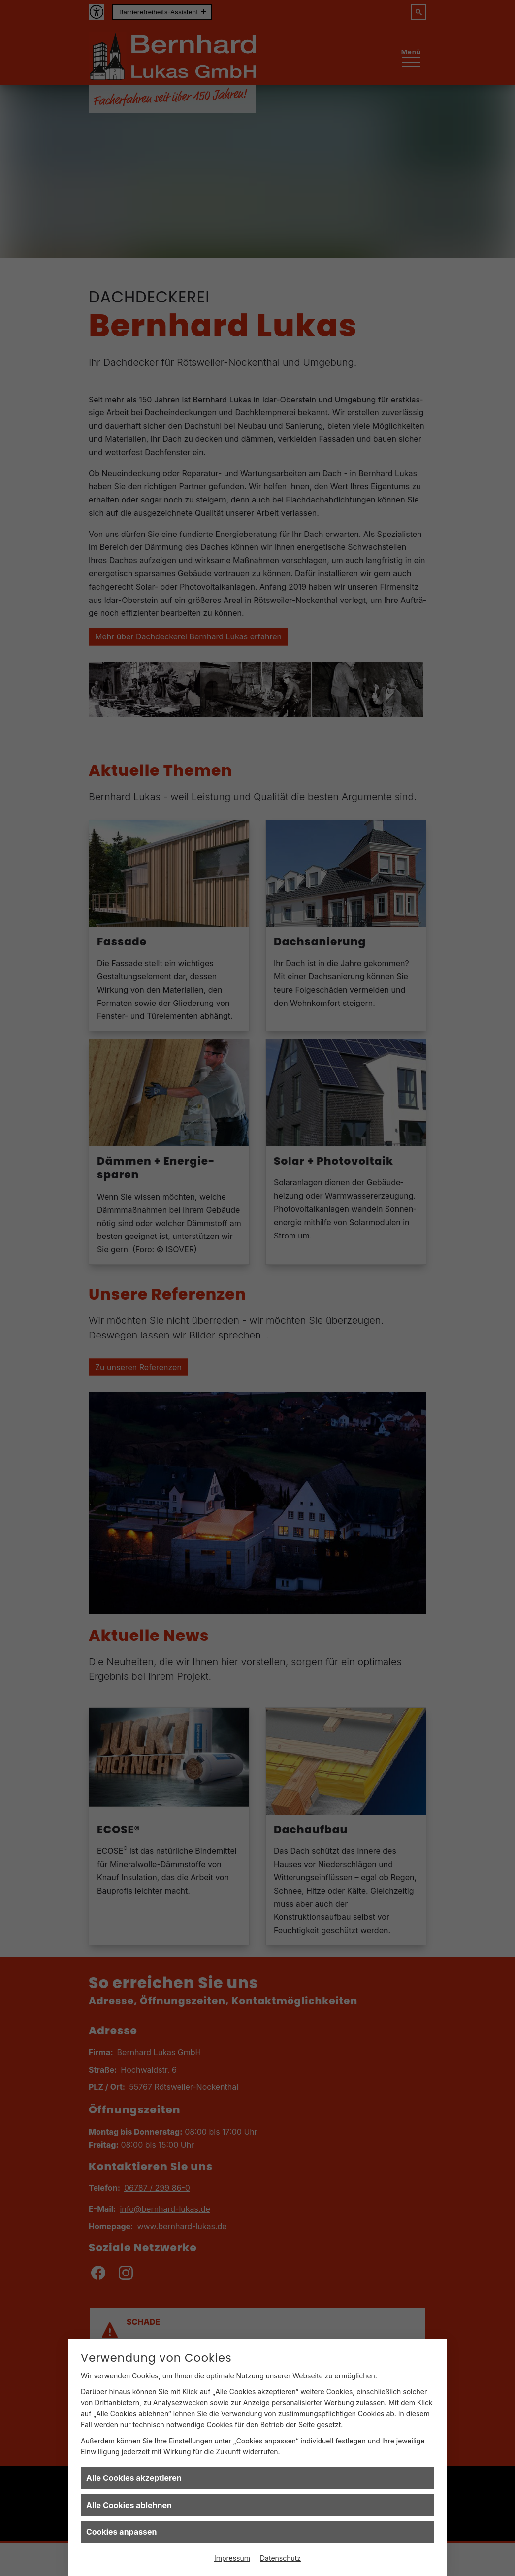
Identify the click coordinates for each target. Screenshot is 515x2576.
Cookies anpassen (121, 2532)
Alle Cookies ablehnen (129, 2505)
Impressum (232, 2558)
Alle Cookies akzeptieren (134, 2478)
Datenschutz (280, 2558)
